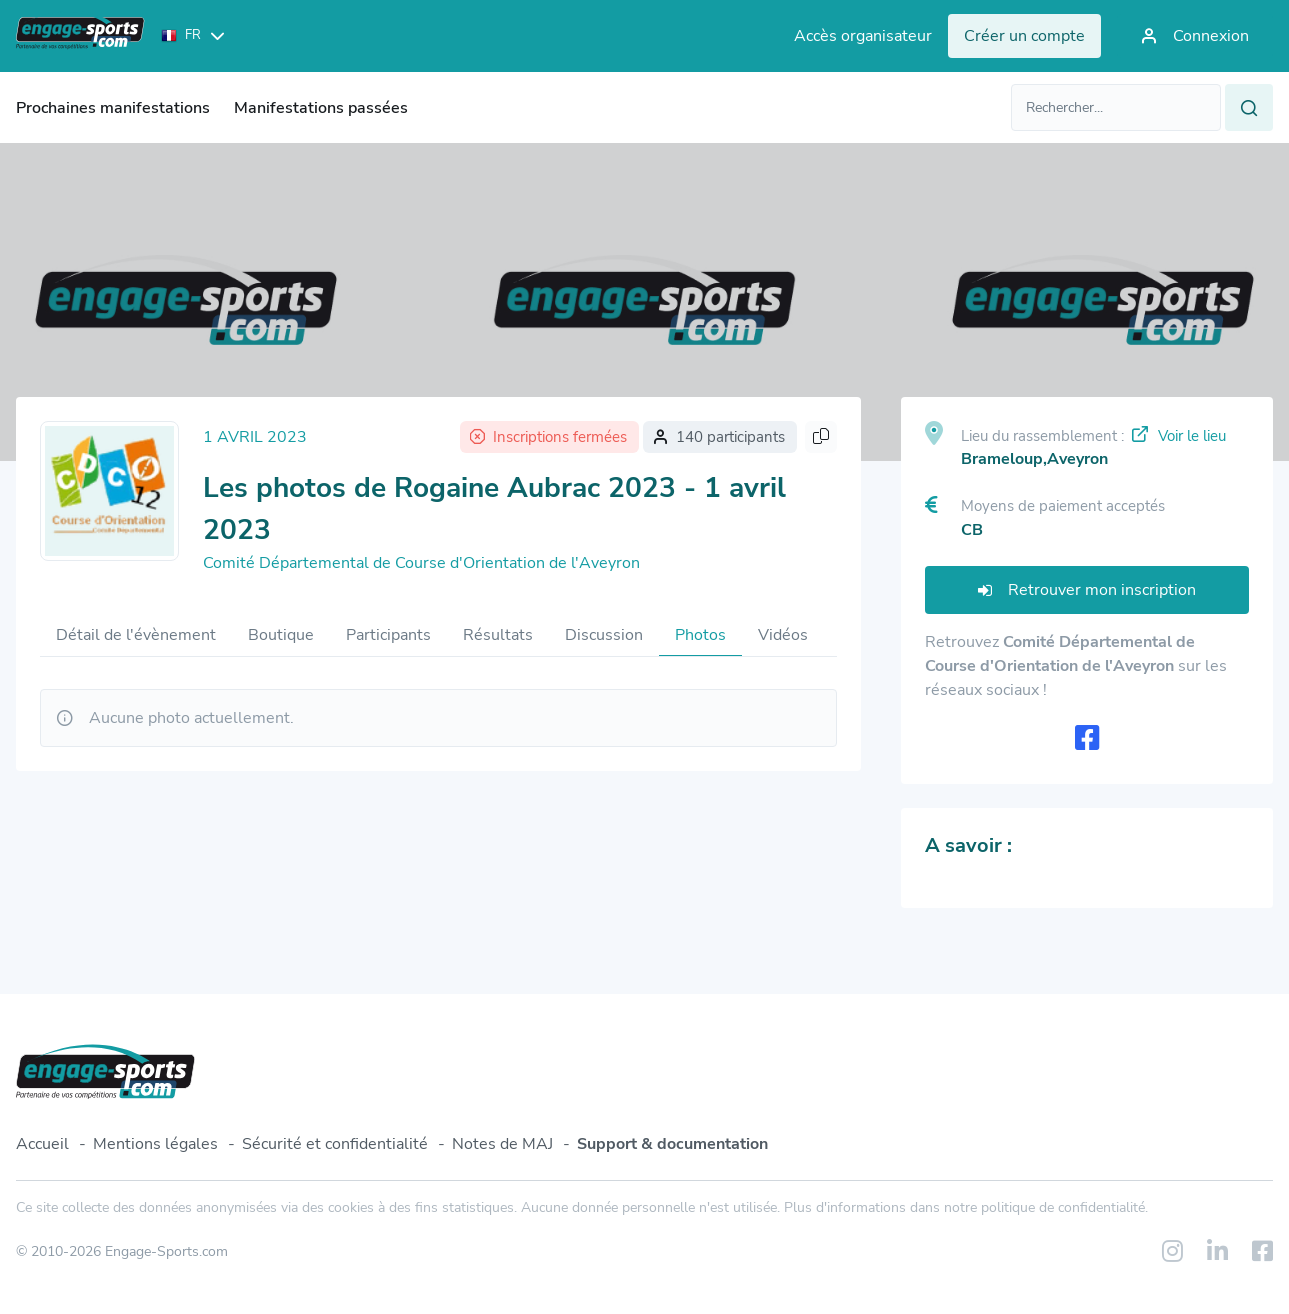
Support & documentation (672, 1144)
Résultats (498, 635)
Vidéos (783, 635)
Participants (388, 635)
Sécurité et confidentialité (335, 1144)
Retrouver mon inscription (1087, 590)
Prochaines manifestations (113, 108)
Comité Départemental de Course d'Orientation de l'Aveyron (421, 563)
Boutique (281, 635)
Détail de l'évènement (136, 635)
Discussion (604, 635)
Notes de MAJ (502, 1144)
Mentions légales (155, 1144)
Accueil (42, 1144)
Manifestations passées (321, 108)
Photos (700, 635)
